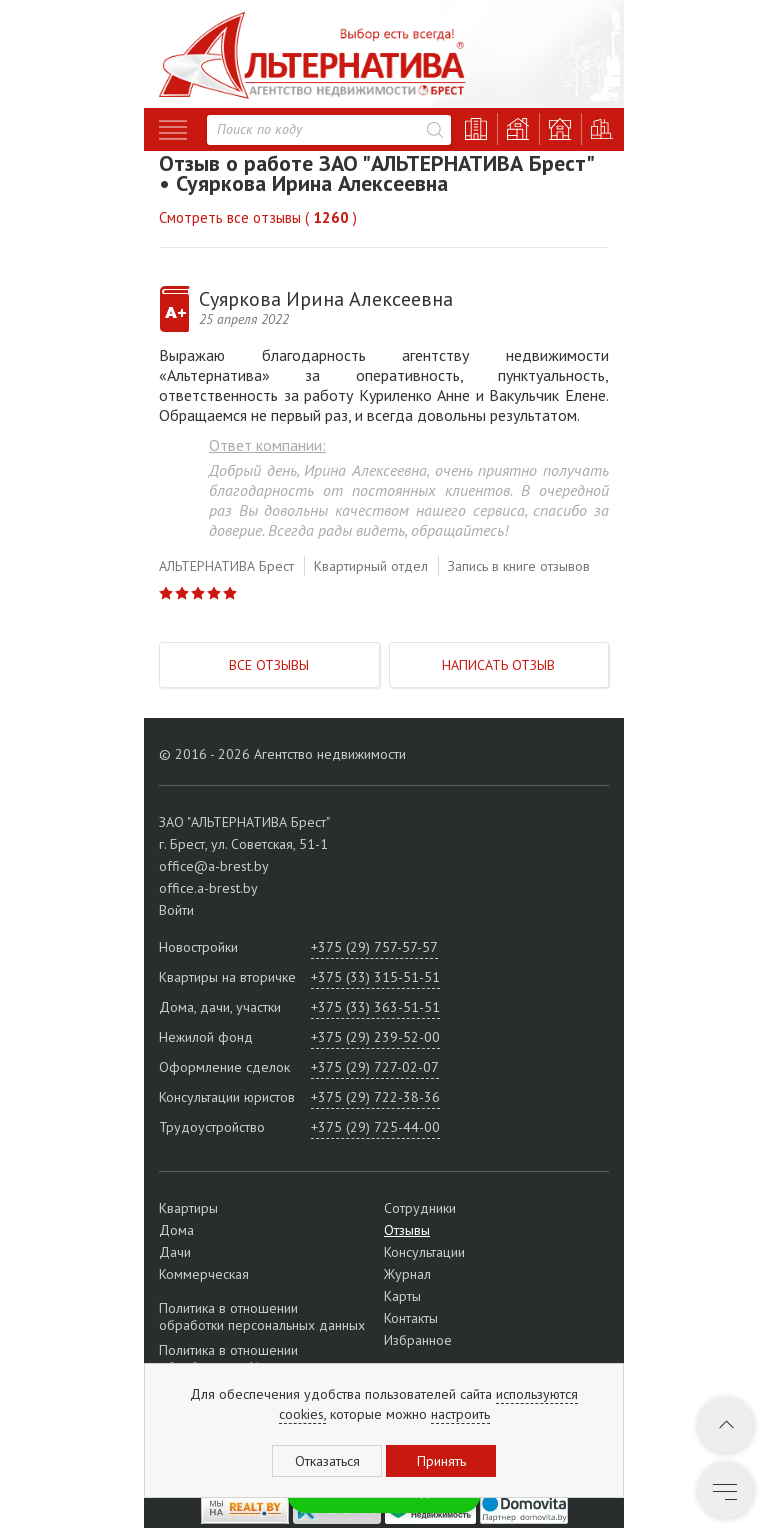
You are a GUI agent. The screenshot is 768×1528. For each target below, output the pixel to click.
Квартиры (188, 1208)
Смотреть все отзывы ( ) (258, 217)
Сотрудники (420, 1208)
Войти (176, 910)
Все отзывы (269, 665)
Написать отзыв (498, 665)
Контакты (411, 1318)
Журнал (407, 1274)
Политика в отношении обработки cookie (228, 1358)
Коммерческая (204, 1274)
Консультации (424, 1252)
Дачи (175, 1252)
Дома (176, 1230)
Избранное (418, 1340)
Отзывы (407, 1230)
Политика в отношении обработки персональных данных (262, 1317)
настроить (460, 1414)
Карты (402, 1296)
